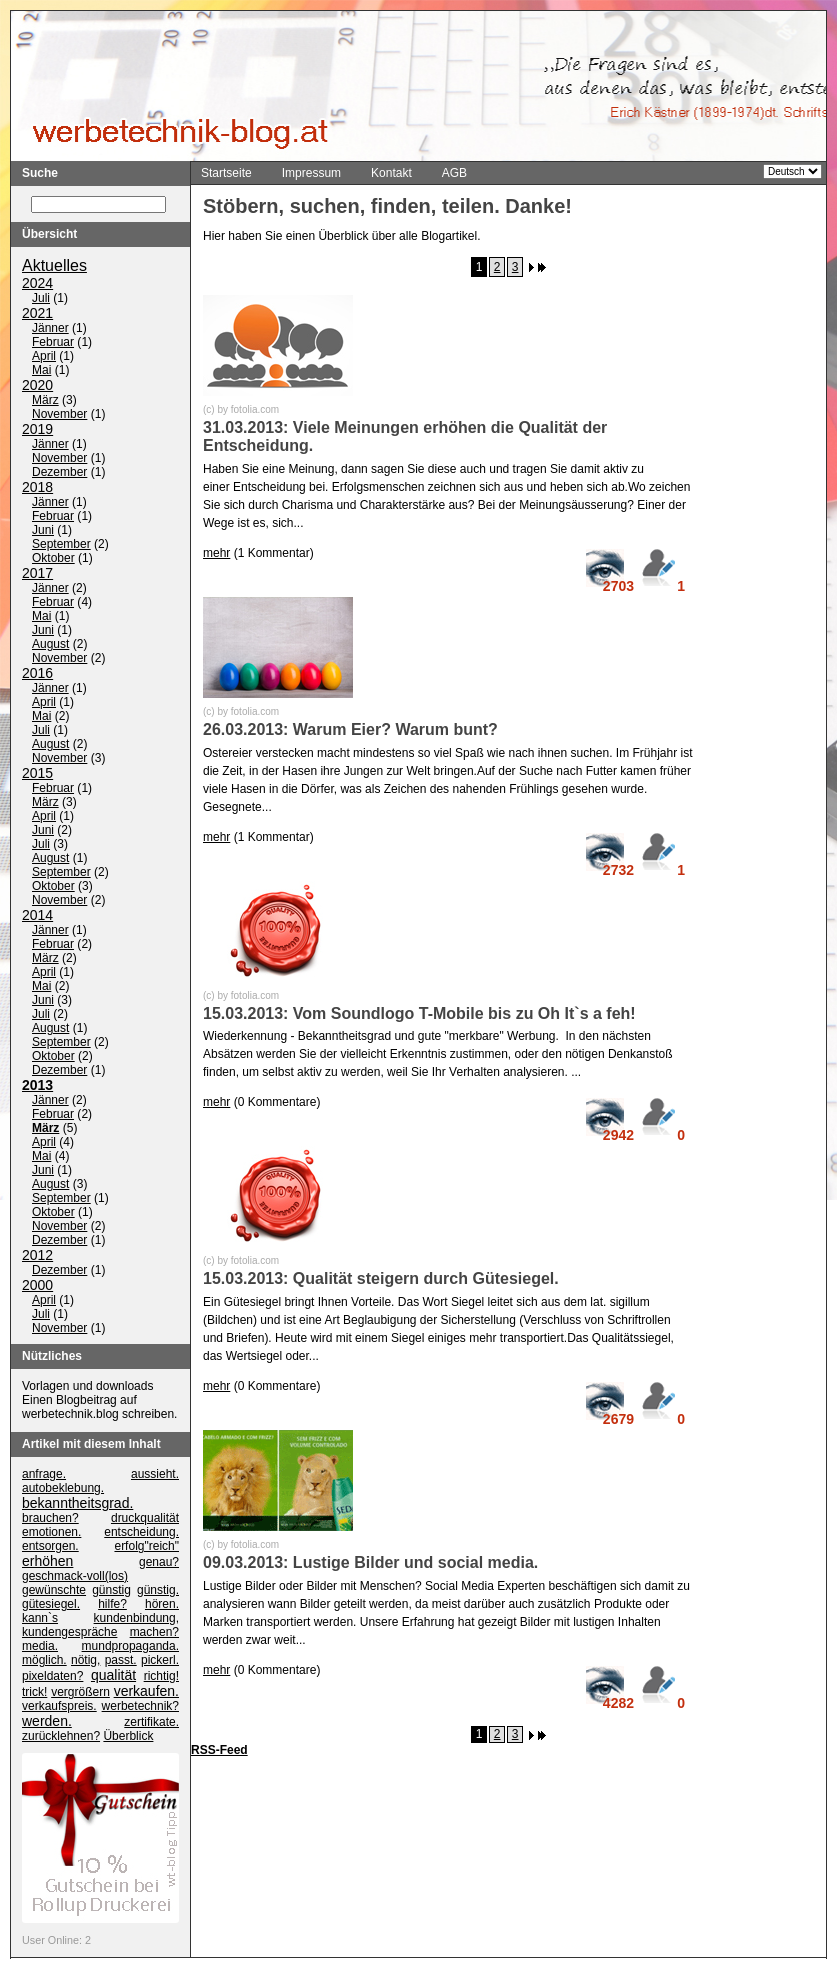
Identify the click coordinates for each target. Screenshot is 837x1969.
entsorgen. (50, 1547)
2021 (37, 314)
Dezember (59, 473)
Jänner (50, 329)
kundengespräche (69, 1633)
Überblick (128, 1737)
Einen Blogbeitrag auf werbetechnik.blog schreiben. (99, 1408)
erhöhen (47, 1562)
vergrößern (80, 1693)
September (61, 545)
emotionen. (51, 1533)
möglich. (44, 1661)
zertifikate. (151, 1723)
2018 (37, 488)
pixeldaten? (52, 1677)
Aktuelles (54, 266)
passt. (121, 1661)
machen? (154, 1633)
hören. (162, 1605)
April (44, 357)
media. (40, 1647)
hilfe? (112, 1605)
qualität (113, 1676)
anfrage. (44, 1475)
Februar (53, 343)
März (45, 401)
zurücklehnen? (61, 1737)
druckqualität (145, 1519)
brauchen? (50, 1519)
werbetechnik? (140, 1707)
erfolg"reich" (146, 1547)
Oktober (53, 559)
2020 (37, 386)
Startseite (226, 173)
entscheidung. (141, 1533)
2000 (37, 1286)
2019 (37, 430)
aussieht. (155, 1475)
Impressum (311, 173)
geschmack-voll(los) (75, 1577)
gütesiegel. (51, 1605)
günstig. (158, 1591)
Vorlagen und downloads (87, 1387)
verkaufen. (146, 1692)
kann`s (40, 1619)
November (59, 415)
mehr (216, 553)
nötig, (85, 1661)
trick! (34, 1693)
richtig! (161, 1677)
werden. (47, 1722)
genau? (159, 1563)
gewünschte (54, 1591)
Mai (41, 371)
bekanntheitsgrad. (77, 1504)
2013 (37, 1086)
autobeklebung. (63, 1489)
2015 (37, 774)
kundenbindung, (136, 1619)
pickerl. (160, 1661)
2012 (37, 1256)
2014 (37, 916)
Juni (43, 531)
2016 (37, 674)
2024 (37, 284)
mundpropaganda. (130, 1647)
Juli (41, 299)
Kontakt (391, 173)
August (50, 645)
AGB (454, 173)
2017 (37, 574)
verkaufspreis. (59, 1707)
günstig (111, 1591)
